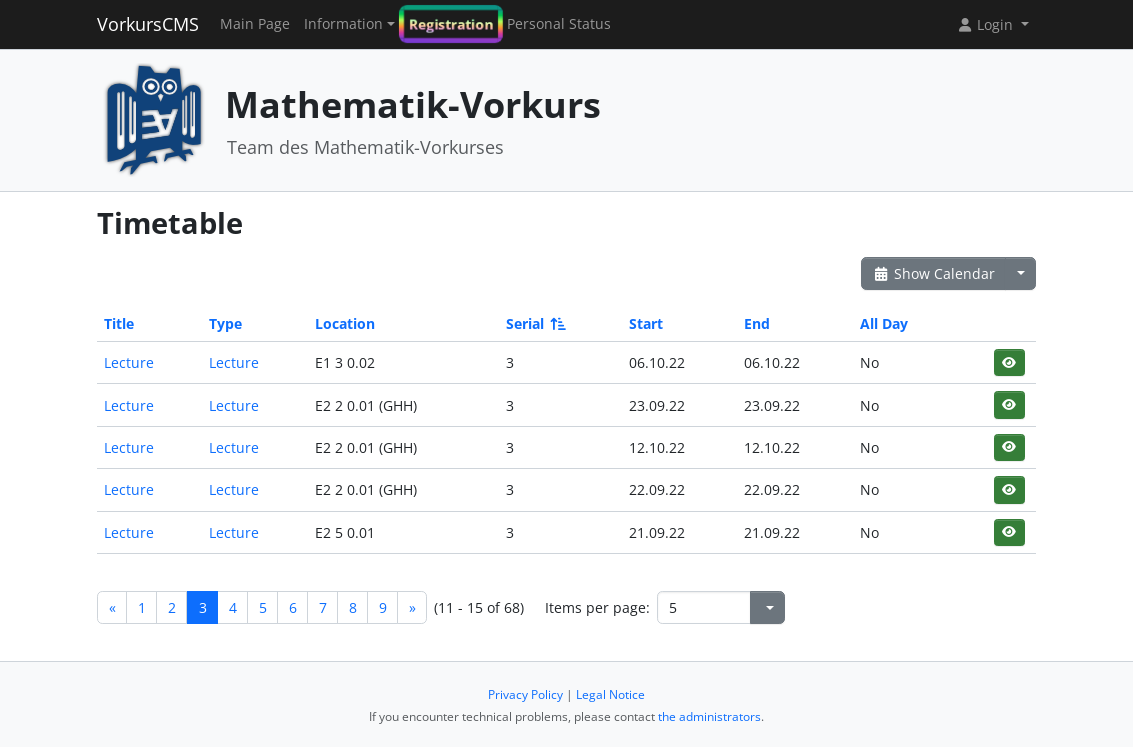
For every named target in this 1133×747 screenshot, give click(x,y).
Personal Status (559, 24)
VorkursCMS (148, 24)
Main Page (255, 24)
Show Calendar (933, 273)
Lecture (129, 362)
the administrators (709, 716)
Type (225, 323)
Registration (450, 24)
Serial (534, 323)
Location (345, 323)
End (757, 323)
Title (119, 323)
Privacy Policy (525, 694)
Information (343, 24)
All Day (884, 323)
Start (646, 323)
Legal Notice (610, 694)
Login (987, 24)
